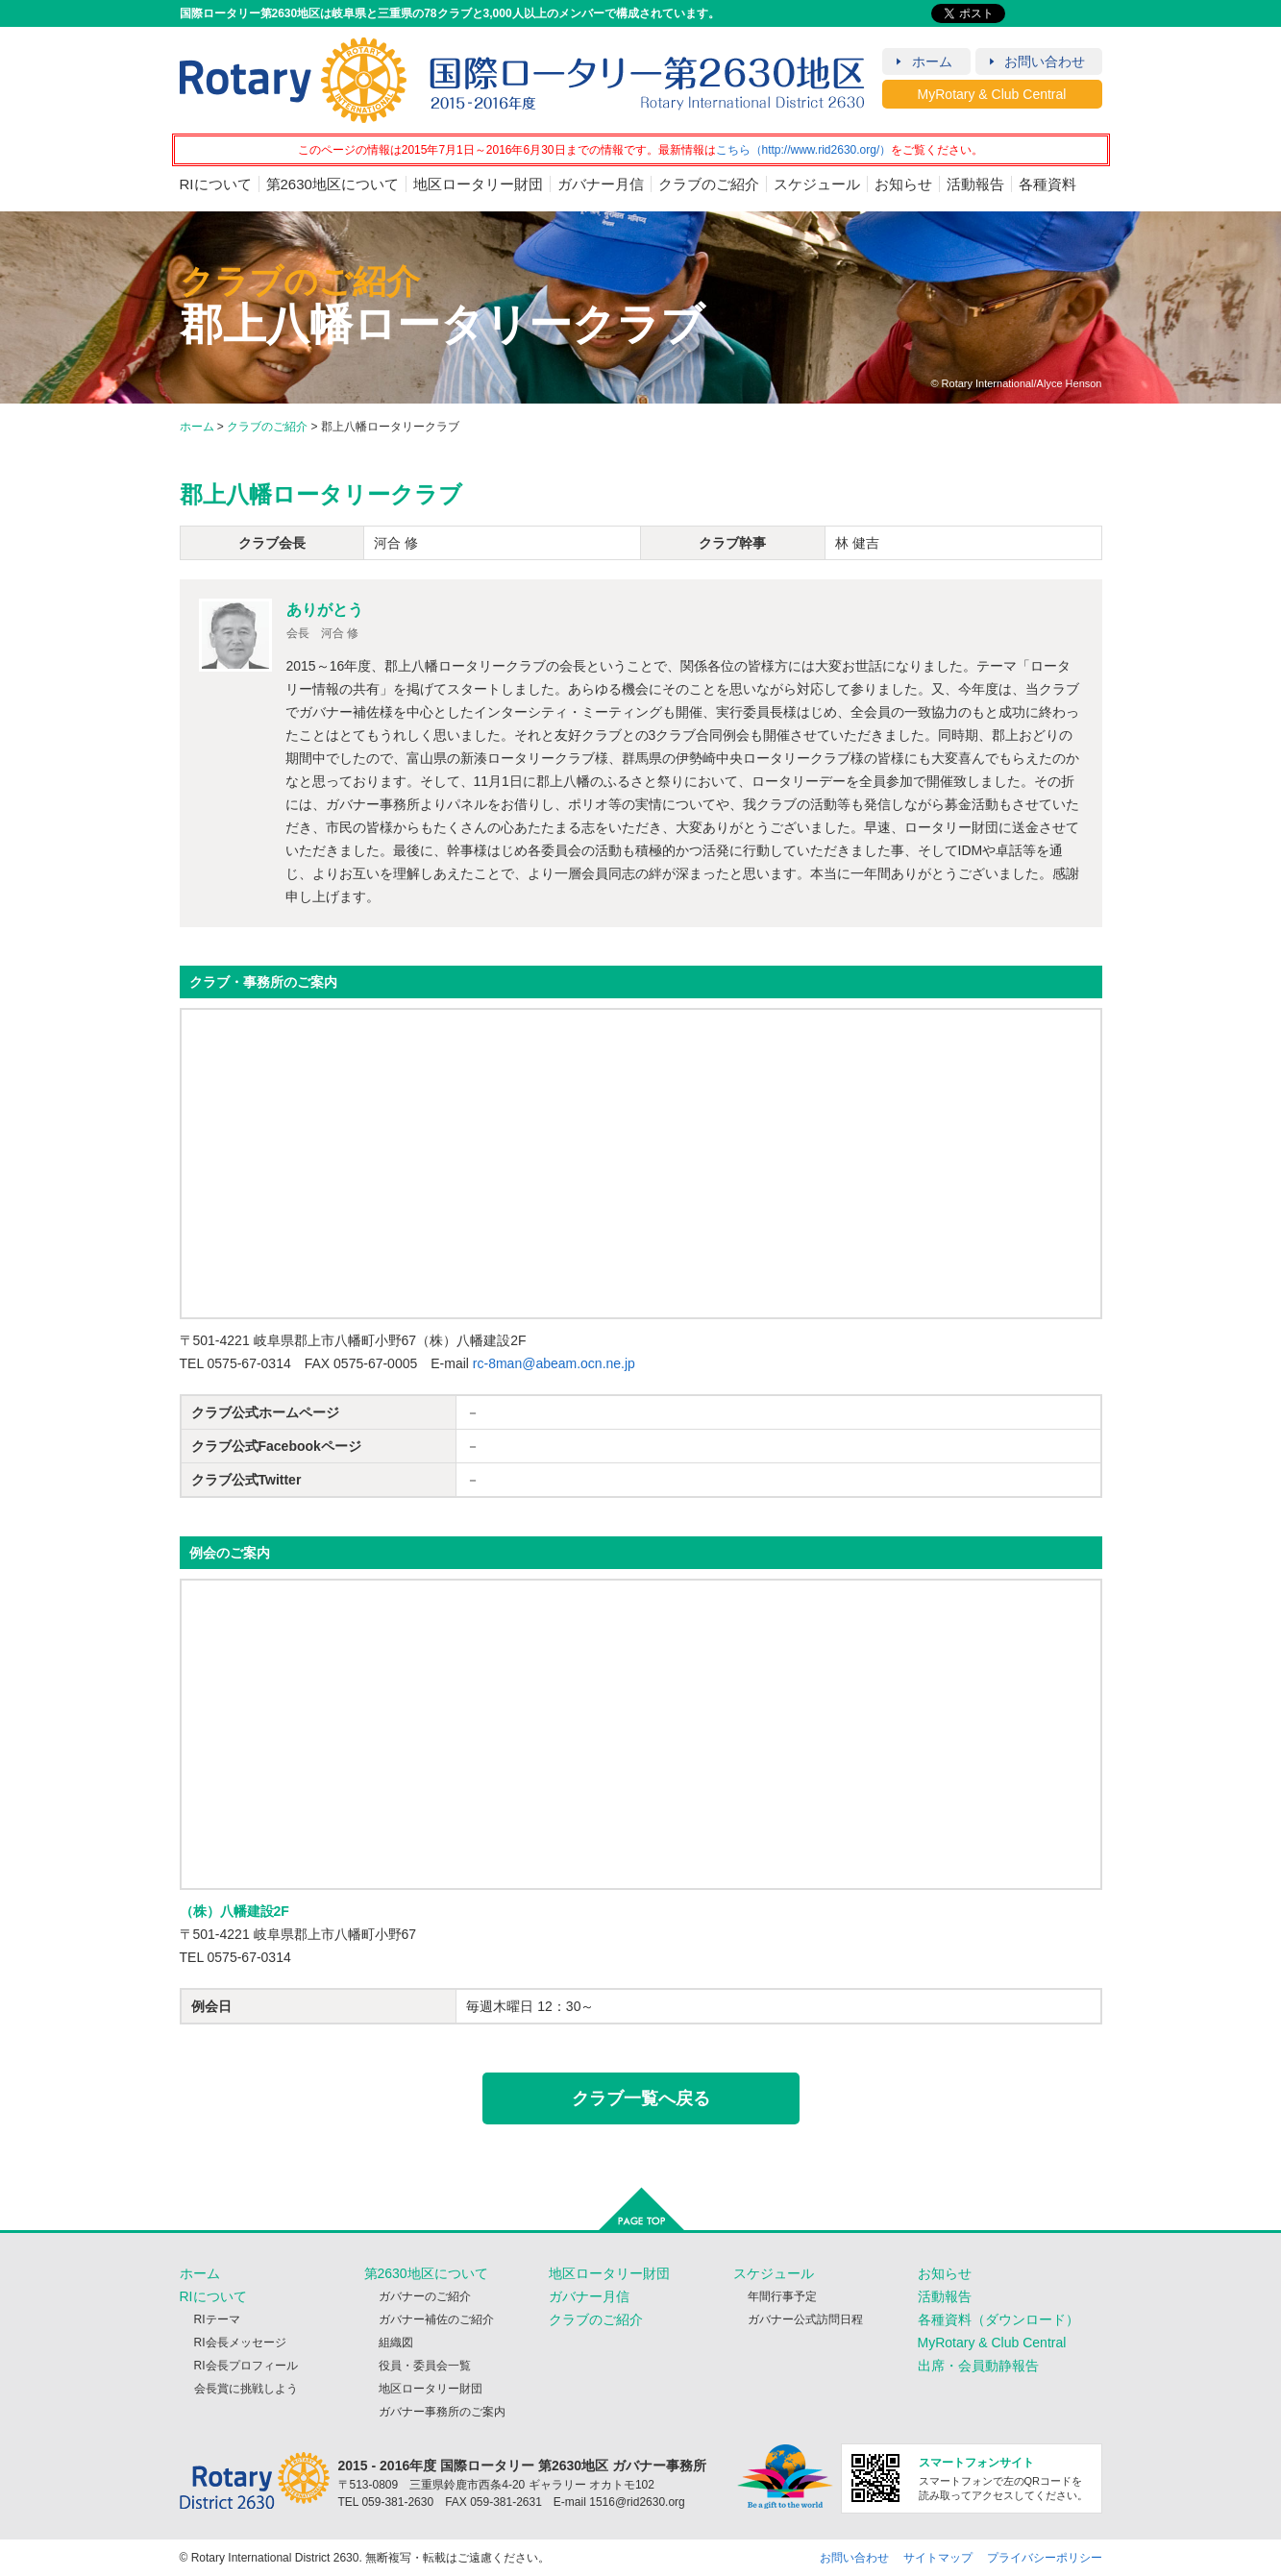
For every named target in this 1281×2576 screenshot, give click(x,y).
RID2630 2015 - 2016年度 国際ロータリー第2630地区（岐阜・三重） (523, 80)
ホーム (932, 61)
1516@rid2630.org (637, 2502)
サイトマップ (938, 2557)
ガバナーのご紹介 (425, 2296)
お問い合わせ (1044, 61)
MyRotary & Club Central (992, 94)
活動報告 (975, 184)
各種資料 (1047, 184)
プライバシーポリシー (1044, 2557)
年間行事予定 (782, 2296)
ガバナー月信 (600, 184)
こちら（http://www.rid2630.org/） (804, 150)
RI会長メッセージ (240, 2342)
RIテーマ (217, 2319)
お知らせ (903, 184)
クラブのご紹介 (708, 184)
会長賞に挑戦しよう (246, 2388)
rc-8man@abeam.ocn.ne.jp (554, 1363)
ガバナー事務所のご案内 (442, 2411)
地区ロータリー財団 (478, 184)
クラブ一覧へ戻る (641, 2098)
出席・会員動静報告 (978, 2365)
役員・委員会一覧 (425, 2365)
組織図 (396, 2342)
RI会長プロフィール (246, 2365)
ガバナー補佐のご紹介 (436, 2319)
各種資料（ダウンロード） (998, 2319)
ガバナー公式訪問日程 (805, 2319)
